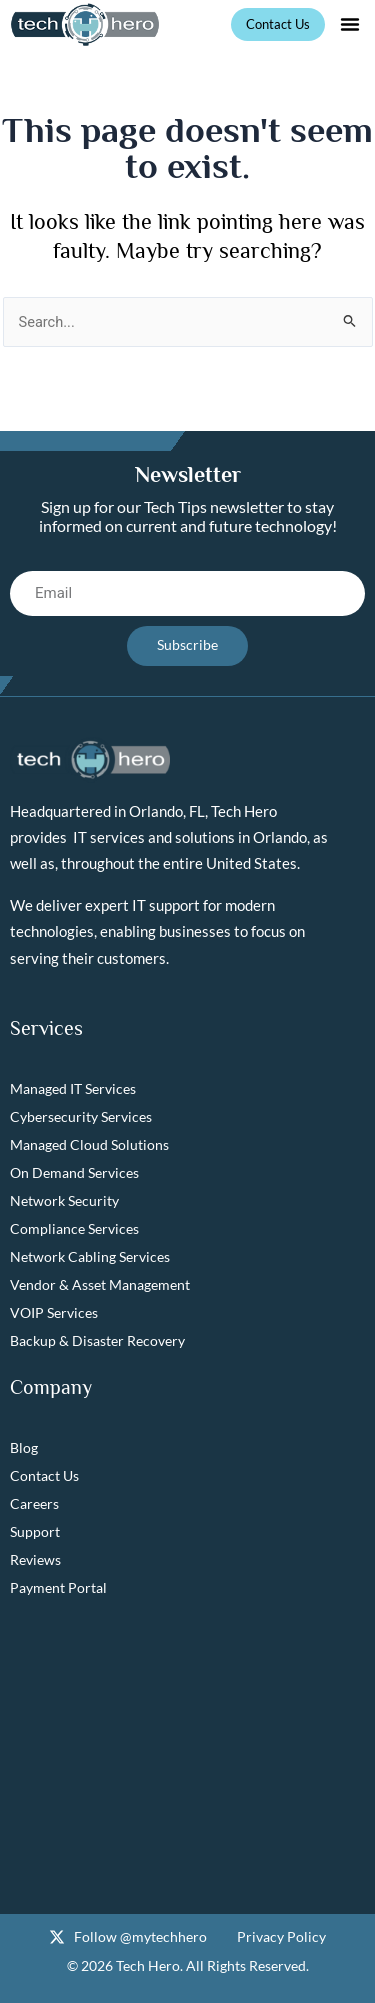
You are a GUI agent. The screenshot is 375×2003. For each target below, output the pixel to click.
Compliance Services (74, 1228)
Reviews (35, 1559)
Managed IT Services (73, 1088)
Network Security (64, 1200)
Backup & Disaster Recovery (97, 1340)
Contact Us (44, 1475)
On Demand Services (74, 1172)
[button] (350, 24)
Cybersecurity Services (81, 1116)
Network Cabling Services (90, 1256)
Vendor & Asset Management (100, 1284)
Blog (24, 1447)
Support (35, 1531)
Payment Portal (58, 1587)
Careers (34, 1503)
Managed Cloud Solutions (89, 1144)
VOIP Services (54, 1312)
